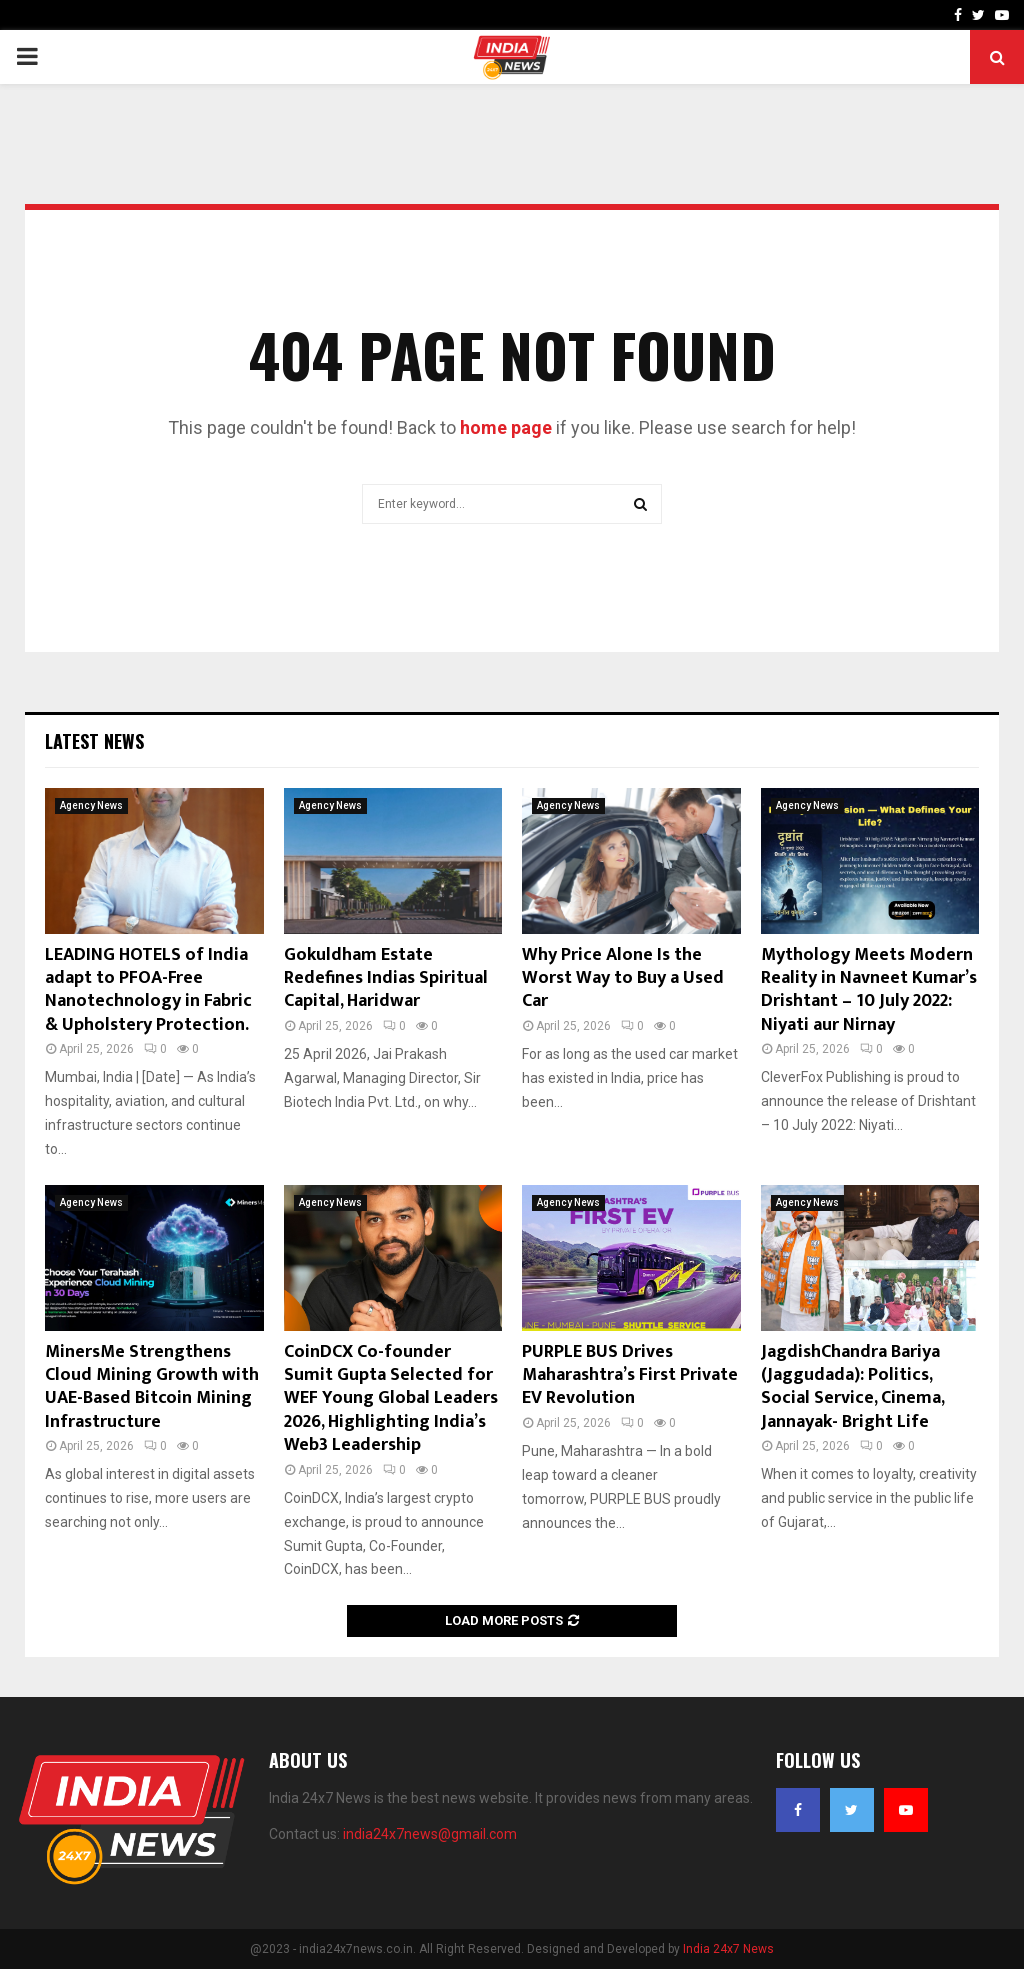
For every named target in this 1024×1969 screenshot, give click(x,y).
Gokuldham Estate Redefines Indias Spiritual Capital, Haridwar (386, 978)
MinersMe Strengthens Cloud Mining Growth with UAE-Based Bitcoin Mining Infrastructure (152, 1387)
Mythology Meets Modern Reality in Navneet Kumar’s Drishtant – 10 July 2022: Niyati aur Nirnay (869, 990)
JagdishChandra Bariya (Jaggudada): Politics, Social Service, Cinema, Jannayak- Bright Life (852, 1387)
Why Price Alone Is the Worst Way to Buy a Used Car (623, 978)
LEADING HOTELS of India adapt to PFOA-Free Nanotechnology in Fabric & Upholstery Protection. (148, 990)
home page (506, 427)
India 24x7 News (728, 1949)
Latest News (94, 741)
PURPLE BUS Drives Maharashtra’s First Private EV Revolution (630, 1375)
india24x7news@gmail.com (430, 1834)
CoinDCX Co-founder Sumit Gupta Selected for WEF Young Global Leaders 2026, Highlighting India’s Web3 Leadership (391, 1399)
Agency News (91, 805)
